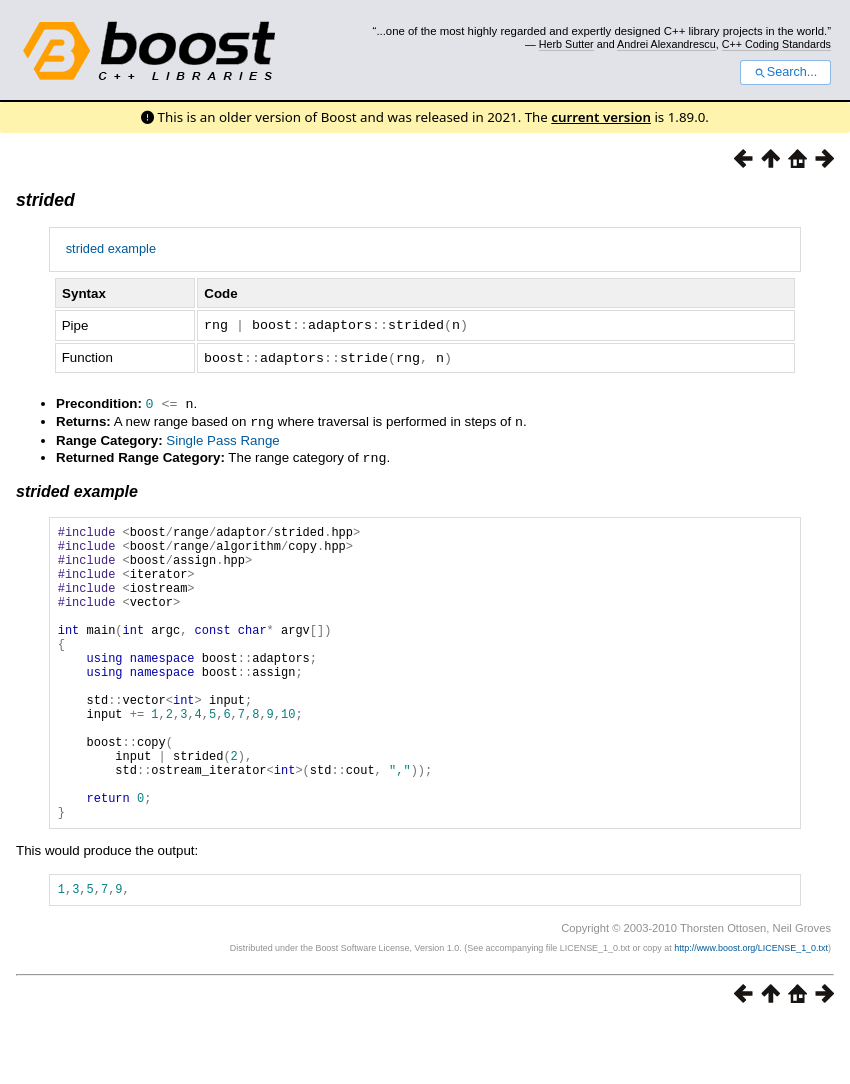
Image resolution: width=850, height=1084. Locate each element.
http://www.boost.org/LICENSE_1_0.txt (751, 1009)
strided (45, 200)
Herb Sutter (566, 44)
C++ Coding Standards (776, 44)
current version (601, 117)
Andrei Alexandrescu (666, 44)
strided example (111, 248)
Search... (785, 72)
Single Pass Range (222, 436)
